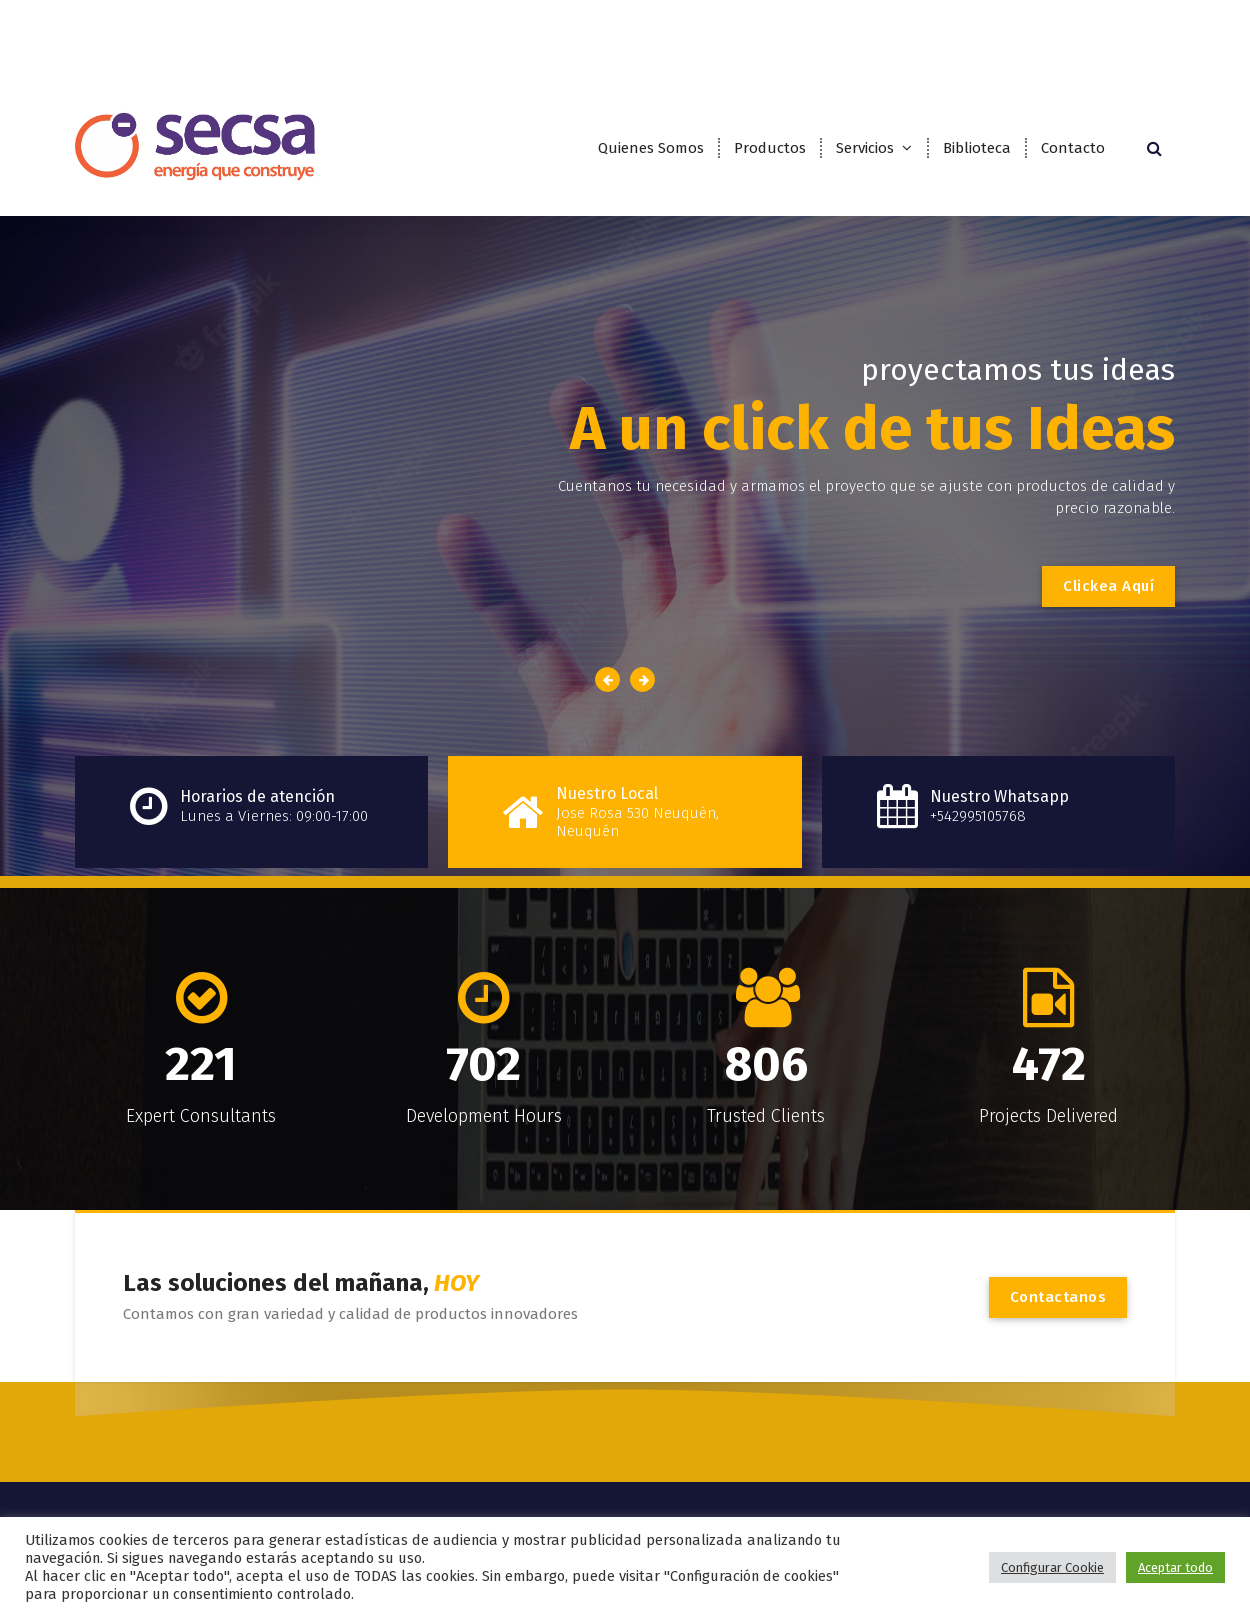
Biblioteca (977, 148)
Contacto (1073, 148)
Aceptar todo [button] (1175, 1567)
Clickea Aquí (1108, 586)
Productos (770, 148)
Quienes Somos (651, 148)
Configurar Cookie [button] (1052, 1567)
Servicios (865, 148)
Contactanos (1058, 1297)
